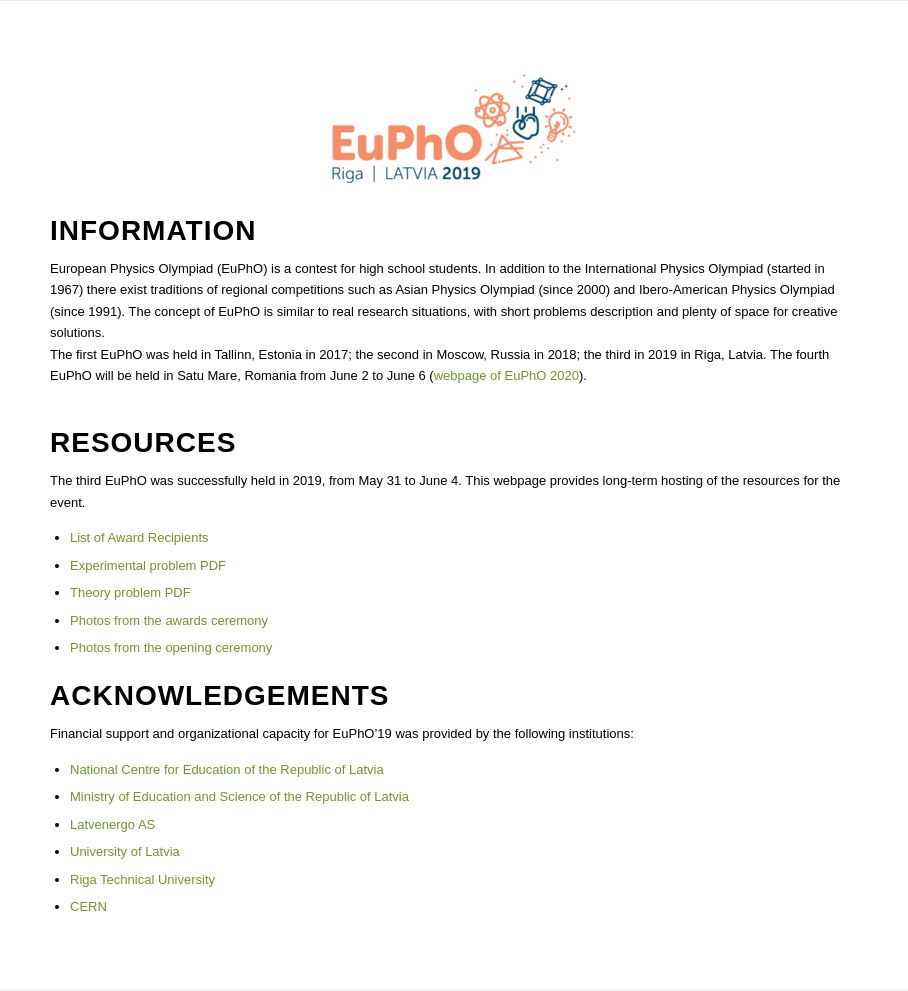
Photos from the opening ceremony (171, 647)
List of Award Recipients (139, 537)
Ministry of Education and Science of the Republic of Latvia (239, 796)
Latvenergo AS (112, 824)
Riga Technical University (142, 879)
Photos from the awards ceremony (169, 620)
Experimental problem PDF (148, 565)
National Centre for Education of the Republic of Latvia (227, 769)
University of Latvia (125, 851)
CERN (88, 906)
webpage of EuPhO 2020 (506, 375)
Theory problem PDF (130, 592)
